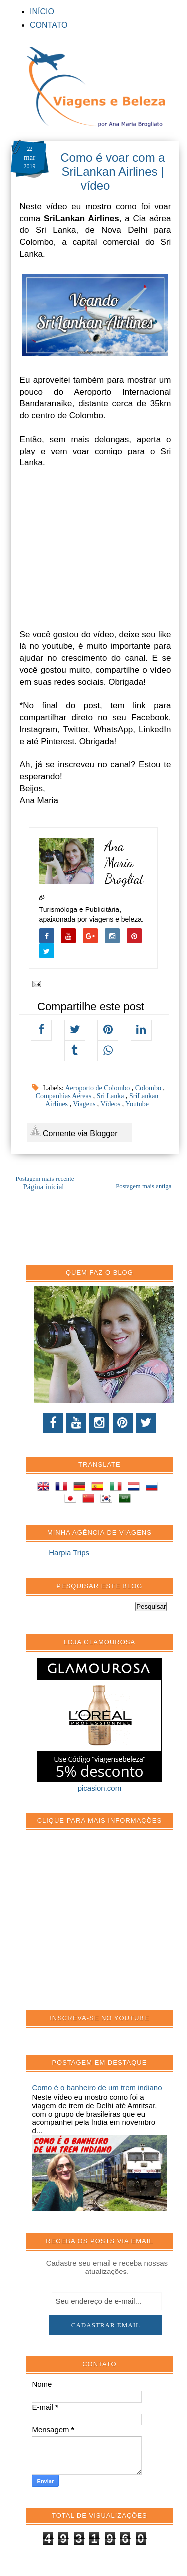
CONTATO (49, 25)
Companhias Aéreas (64, 1096)
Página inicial (43, 1187)
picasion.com (100, 1788)
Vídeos (111, 1104)
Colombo (149, 1088)
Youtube (137, 1104)
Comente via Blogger (74, 1131)
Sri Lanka (111, 1096)
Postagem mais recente (45, 1178)
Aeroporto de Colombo (98, 1088)
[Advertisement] (107, 1925)
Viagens (85, 1104)
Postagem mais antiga (143, 1186)
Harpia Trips (69, 1552)
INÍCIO (42, 11)
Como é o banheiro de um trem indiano (97, 2087)
